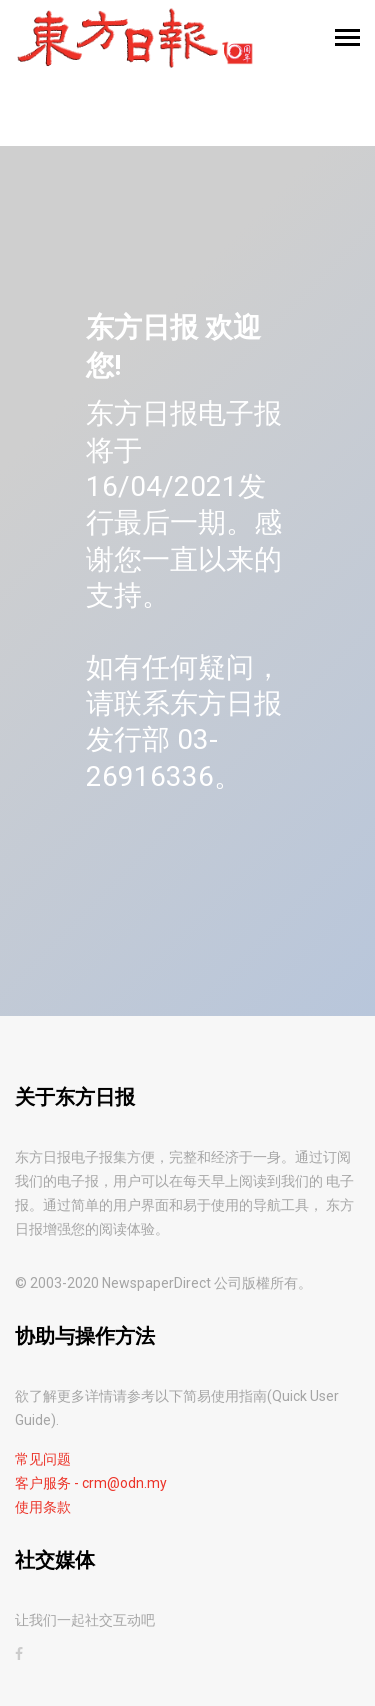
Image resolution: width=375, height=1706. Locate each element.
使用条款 (43, 1507)
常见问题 (43, 1459)
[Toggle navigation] (347, 39)
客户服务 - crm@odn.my (91, 1483)
